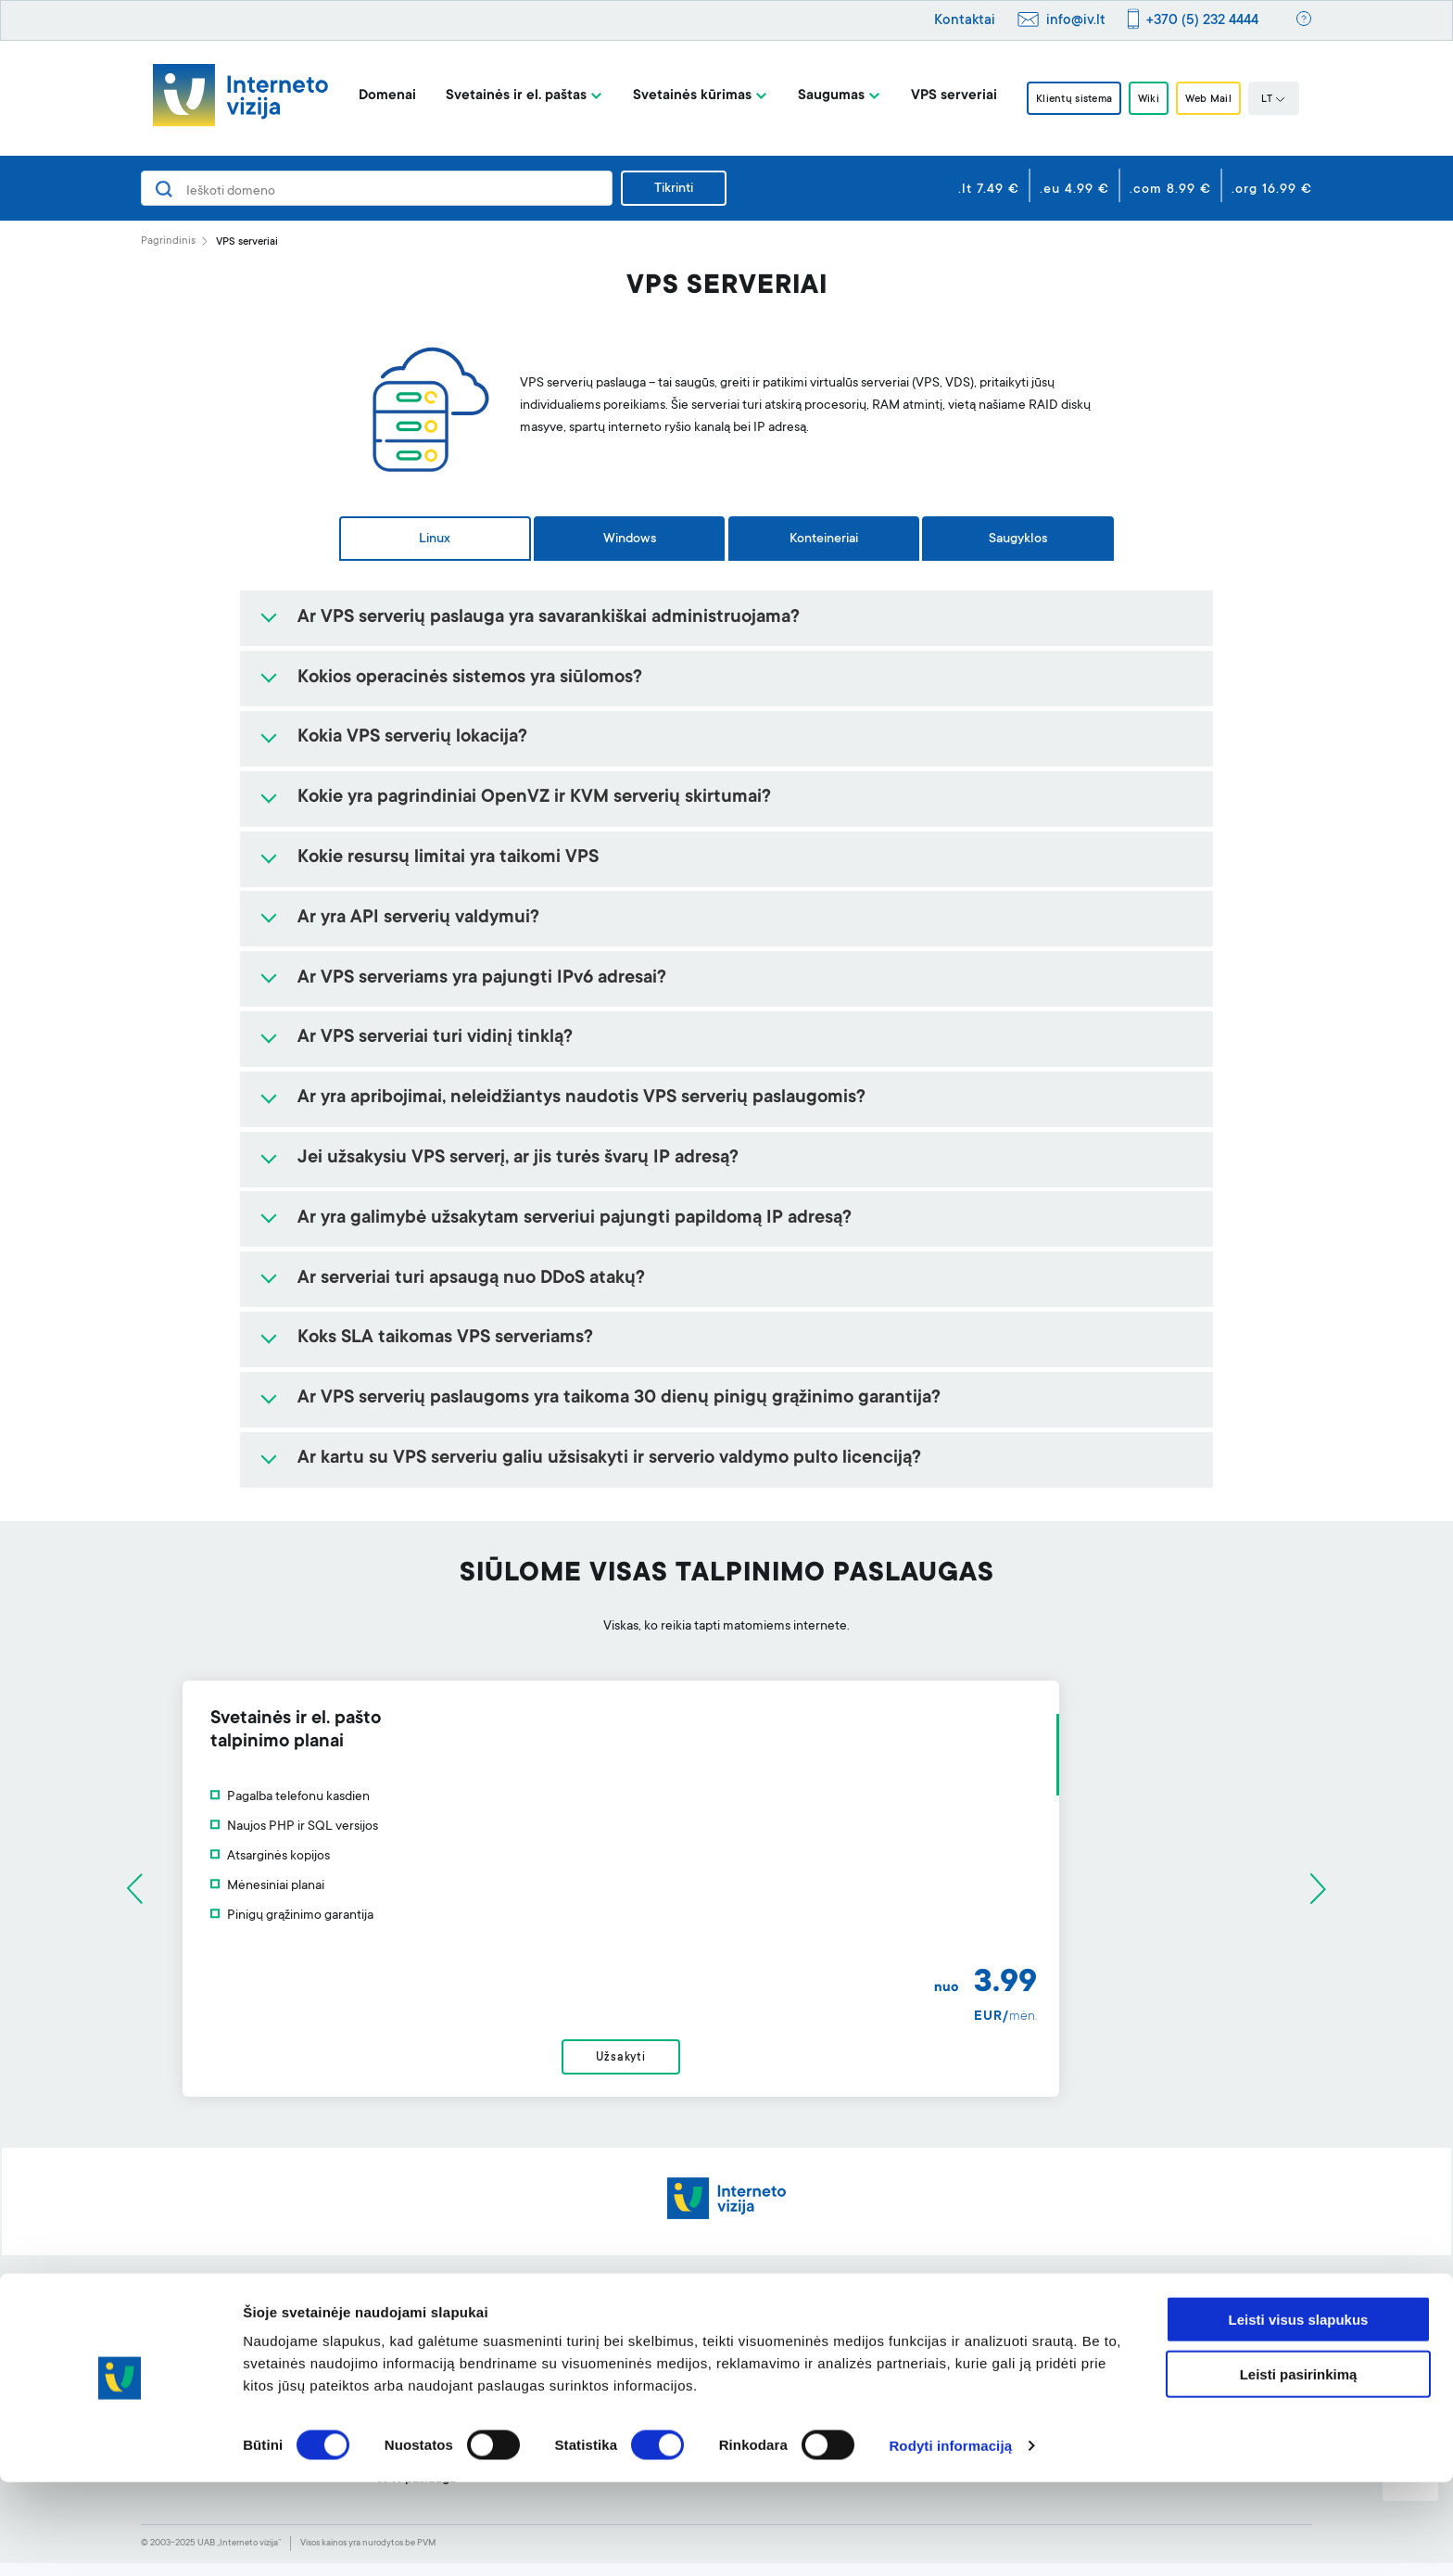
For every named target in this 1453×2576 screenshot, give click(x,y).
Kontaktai (964, 21)
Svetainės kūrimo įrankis (679, 2314)
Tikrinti (673, 189)
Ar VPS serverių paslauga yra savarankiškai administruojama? (548, 618)
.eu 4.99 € (1074, 190)
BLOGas (1102, 2344)
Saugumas (813, 96)
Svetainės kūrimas (674, 96)
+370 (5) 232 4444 (1202, 21)
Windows (629, 539)
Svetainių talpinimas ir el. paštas (467, 2344)
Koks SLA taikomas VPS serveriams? (445, 1338)
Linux (434, 539)
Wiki (1150, 99)
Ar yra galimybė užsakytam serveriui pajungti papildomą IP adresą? (574, 1219)
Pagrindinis (168, 241)
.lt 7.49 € (988, 190)
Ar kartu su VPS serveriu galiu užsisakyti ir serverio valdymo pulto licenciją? (609, 1459)
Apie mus (1104, 2314)
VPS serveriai (936, 96)
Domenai (369, 96)
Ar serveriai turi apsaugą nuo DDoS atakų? (471, 1279)
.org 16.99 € (1272, 190)
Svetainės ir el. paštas (498, 96)
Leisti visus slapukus (1299, 2413)
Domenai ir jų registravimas (453, 2314)
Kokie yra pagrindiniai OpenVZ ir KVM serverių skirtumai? (534, 798)
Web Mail (1220, 99)
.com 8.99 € (1170, 190)
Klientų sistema (1064, 99)
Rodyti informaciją (950, 2539)
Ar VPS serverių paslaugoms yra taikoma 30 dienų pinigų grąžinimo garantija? (619, 1399)
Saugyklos (1018, 539)
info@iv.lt (1076, 21)
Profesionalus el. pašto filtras (693, 2344)
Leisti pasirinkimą (1299, 2468)
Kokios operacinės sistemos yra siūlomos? (469, 678)
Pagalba (866, 2314)
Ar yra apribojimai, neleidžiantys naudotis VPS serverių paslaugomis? (581, 1098)
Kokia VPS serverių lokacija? (412, 738)
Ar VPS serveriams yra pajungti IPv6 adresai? (481, 979)
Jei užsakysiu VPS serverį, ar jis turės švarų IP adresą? (518, 1158)
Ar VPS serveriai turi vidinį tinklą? (435, 1038)
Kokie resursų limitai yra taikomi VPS (448, 858)
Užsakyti (726, 2064)
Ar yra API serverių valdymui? (418, 918)
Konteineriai (824, 539)
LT (1291, 100)
